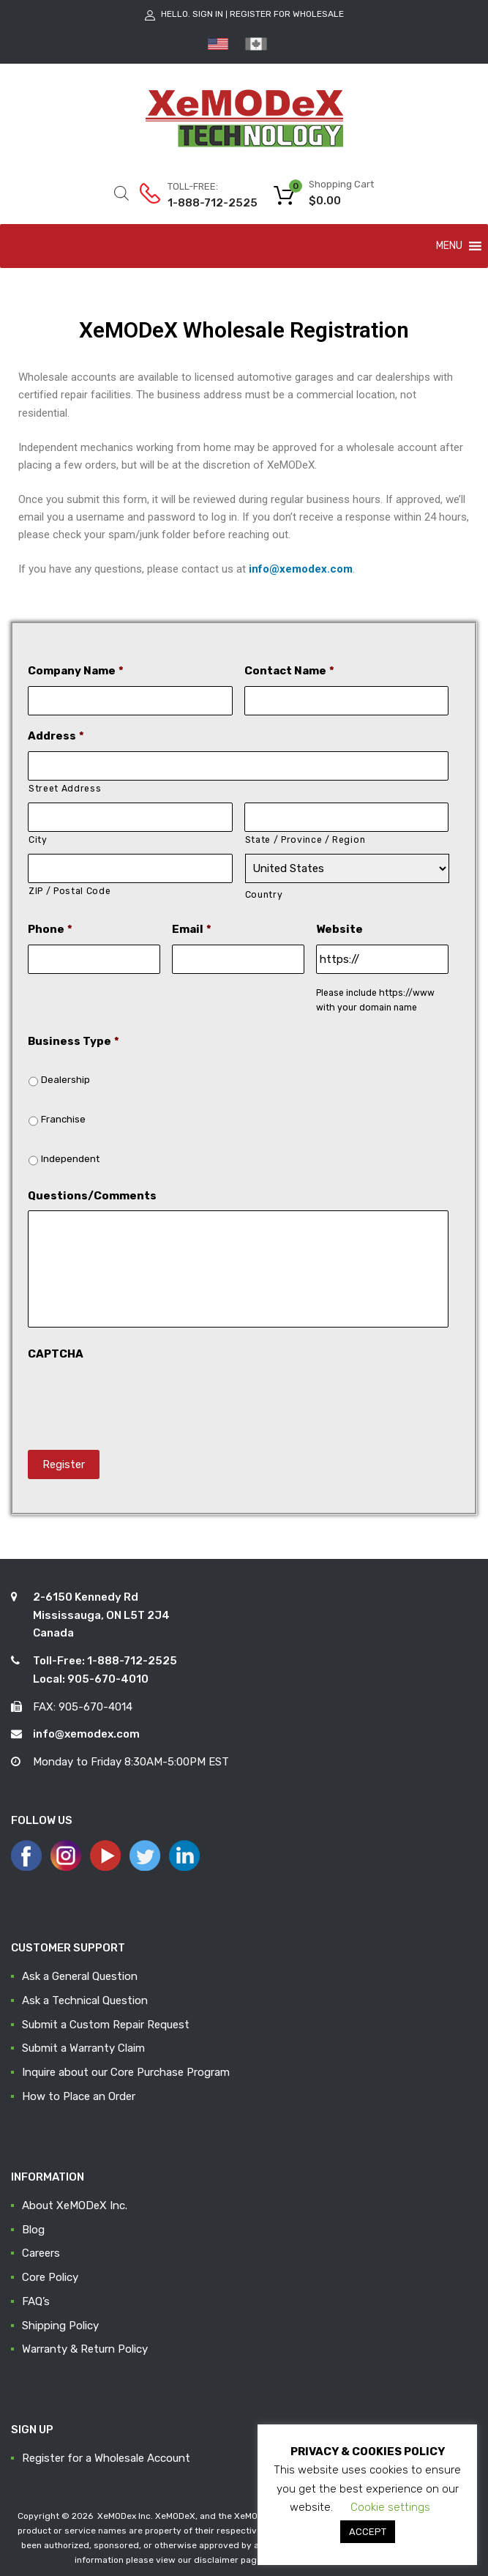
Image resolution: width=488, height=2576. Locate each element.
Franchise (63, 1119)
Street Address (65, 788)
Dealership (65, 1079)
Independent (70, 1158)
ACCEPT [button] (367, 2531)
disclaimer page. (229, 2560)
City (38, 840)
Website (339, 929)
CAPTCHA (55, 1353)
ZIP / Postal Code (69, 891)
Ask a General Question (80, 1976)
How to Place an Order (78, 2096)
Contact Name (289, 670)
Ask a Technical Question (85, 2000)
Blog (33, 2229)
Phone (50, 929)
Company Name (76, 670)
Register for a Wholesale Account (106, 2458)
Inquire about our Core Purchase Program (126, 2072)
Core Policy (50, 2277)
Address (56, 735)
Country (264, 895)
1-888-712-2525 (203, 202)
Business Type (73, 1041)
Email (191, 929)
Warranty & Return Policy (85, 2349)
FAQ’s (36, 2301)
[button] (449, 246)
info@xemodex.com (301, 569)
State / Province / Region (305, 840)
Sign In (207, 14)
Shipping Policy (60, 2325)
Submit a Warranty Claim (83, 2048)
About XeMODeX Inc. (74, 2205)
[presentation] (139, 1397)
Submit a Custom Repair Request (105, 2024)
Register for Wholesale (287, 14)
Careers (41, 2253)
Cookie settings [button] (390, 2507)
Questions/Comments (92, 1195)
